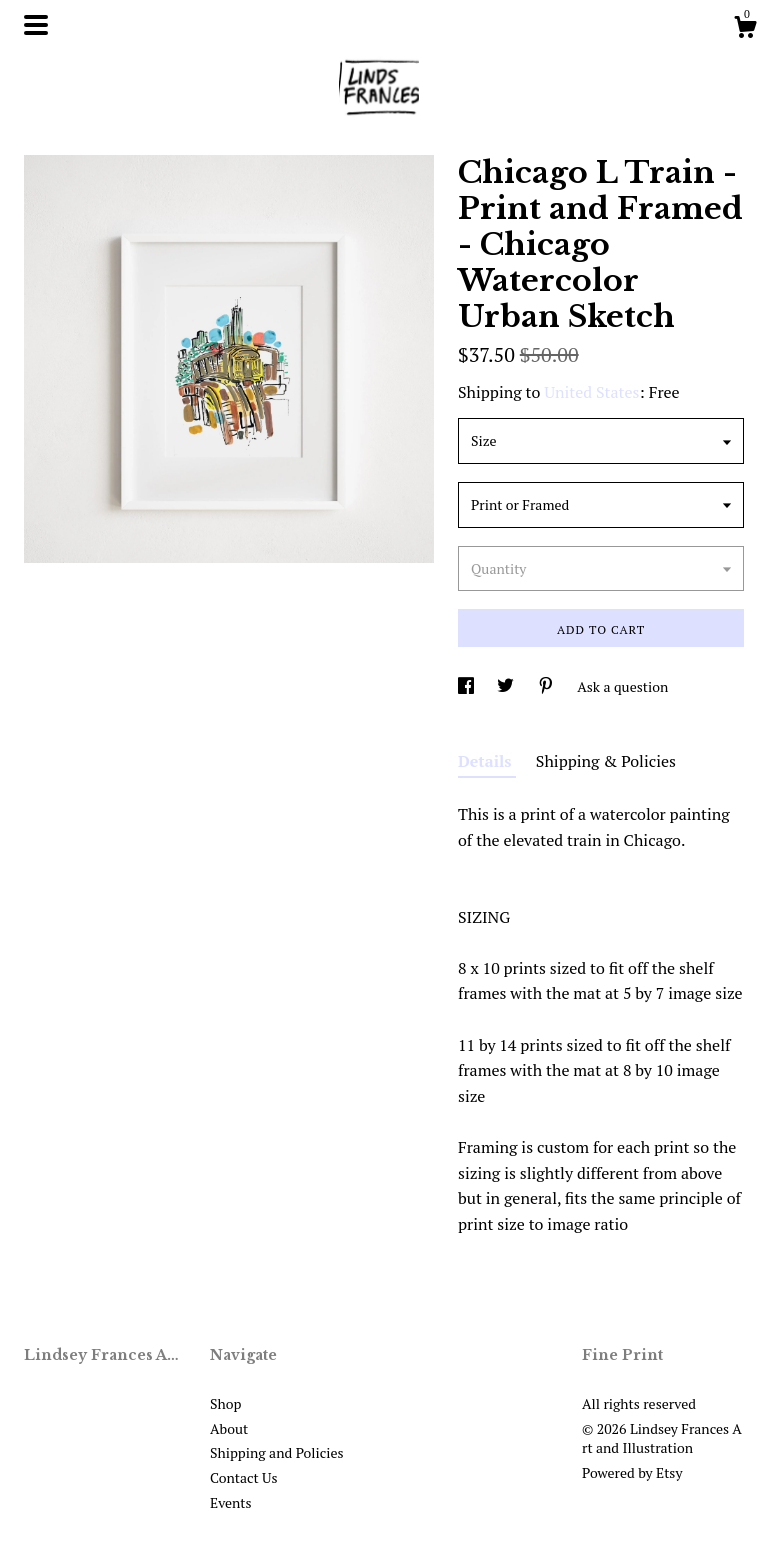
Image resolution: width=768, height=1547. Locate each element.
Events (231, 1502)
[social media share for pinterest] (547, 686)
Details (487, 761)
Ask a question (622, 686)
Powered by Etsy (632, 1472)
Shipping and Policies (277, 1452)
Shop (225, 1403)
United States (591, 392)
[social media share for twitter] (507, 686)
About (229, 1428)
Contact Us (244, 1477)
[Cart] (745, 30)
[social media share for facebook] (467, 686)
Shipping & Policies (606, 761)
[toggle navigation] (36, 25)
